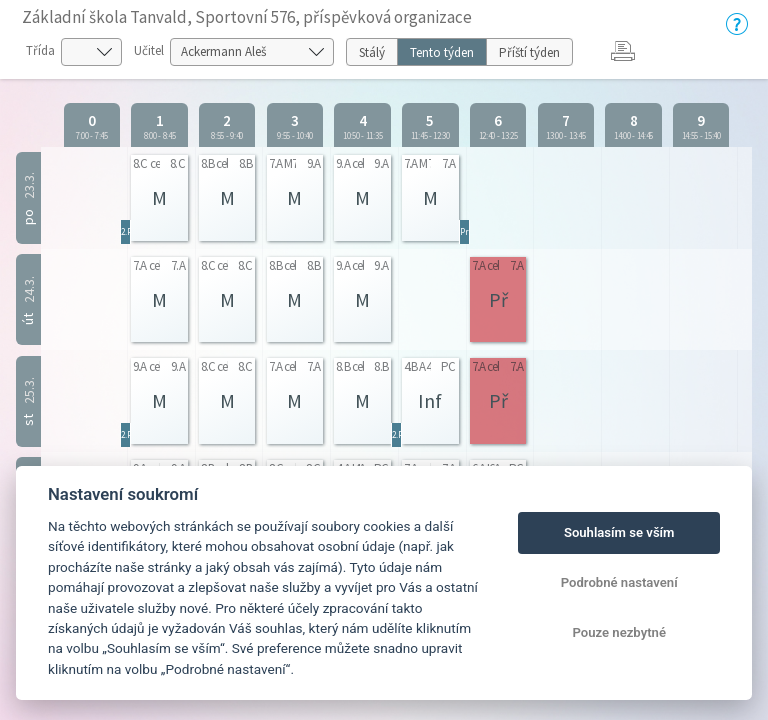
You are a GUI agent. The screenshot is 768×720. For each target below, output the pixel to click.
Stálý (372, 52)
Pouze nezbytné (619, 632)
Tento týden (442, 52)
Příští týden (529, 52)
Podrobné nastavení (619, 582)
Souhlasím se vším (619, 532)
